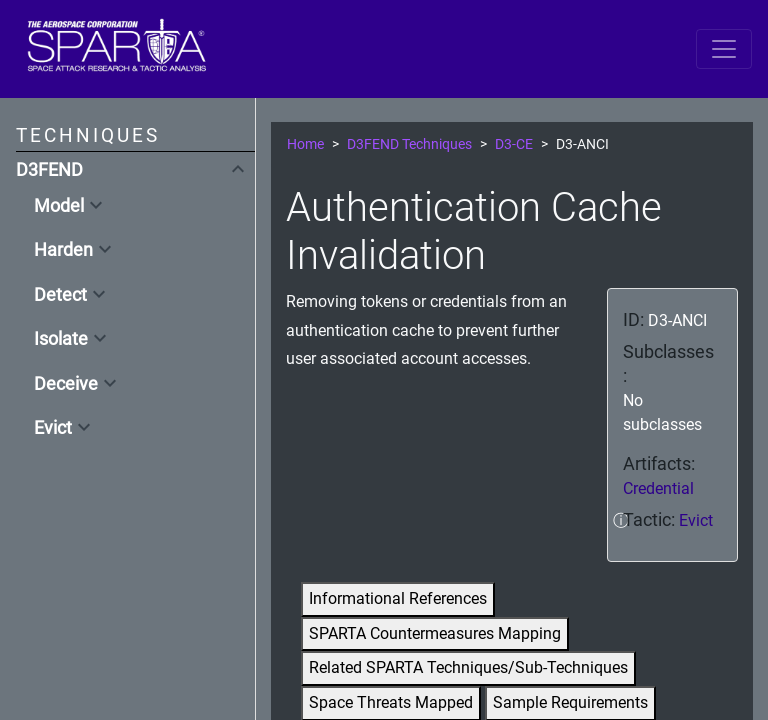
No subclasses (662, 412)
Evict (53, 428)
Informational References (398, 598)
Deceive (66, 384)
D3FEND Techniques (409, 144)
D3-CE (514, 144)
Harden (63, 250)
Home (305, 144)
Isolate (61, 339)
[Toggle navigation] (724, 49)
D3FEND (49, 170)
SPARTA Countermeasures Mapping (435, 633)
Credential (658, 488)
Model (59, 206)
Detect (60, 295)
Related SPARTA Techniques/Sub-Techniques (468, 667)
